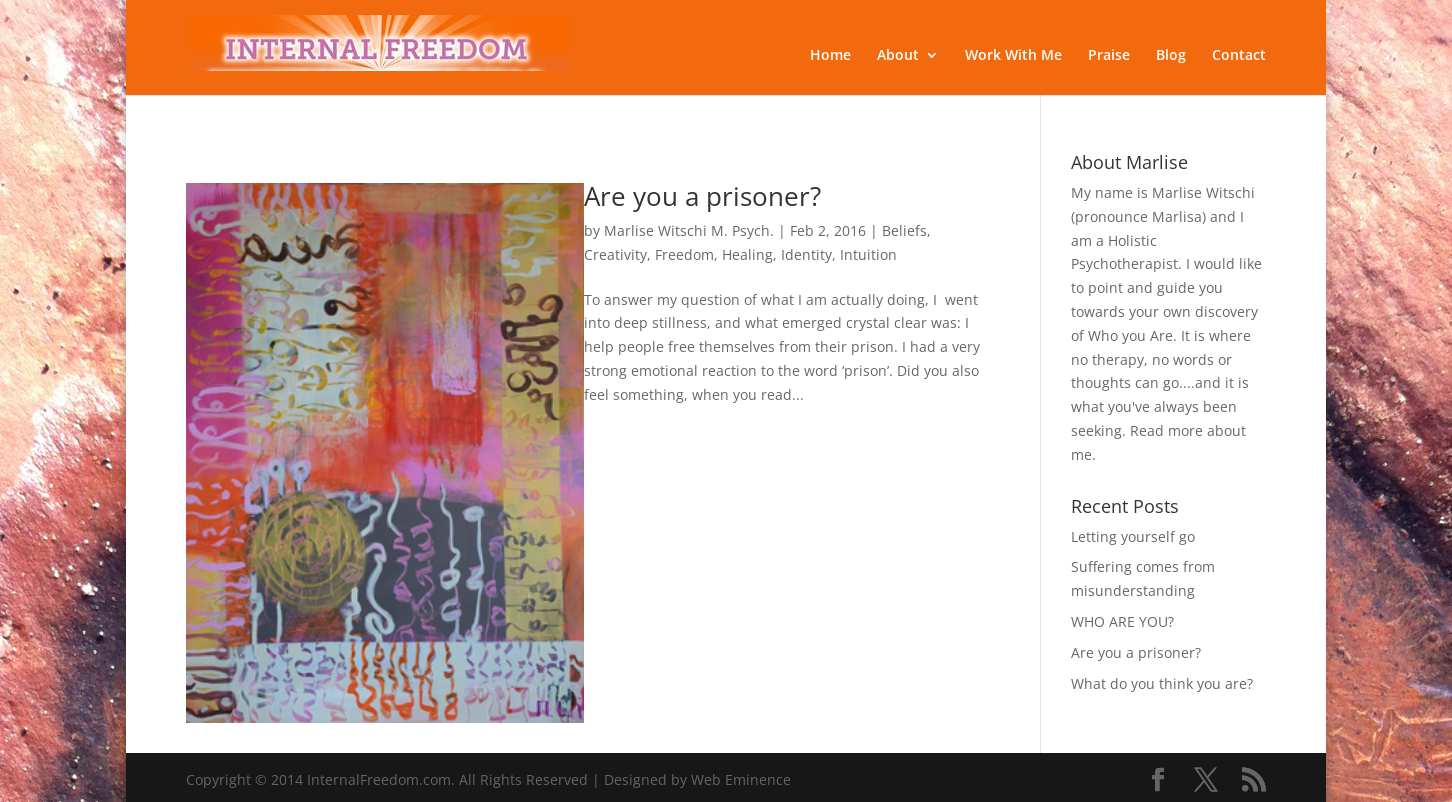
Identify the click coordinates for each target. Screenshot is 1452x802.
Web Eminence (741, 779)
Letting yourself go (1133, 536)
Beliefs (904, 230)
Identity (806, 254)
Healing (747, 254)
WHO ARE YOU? (1122, 621)
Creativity (615, 254)
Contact (1239, 56)
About (898, 56)
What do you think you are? (1162, 683)
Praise (1109, 56)
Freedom (684, 254)
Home (830, 56)
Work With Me (1013, 56)
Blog (1171, 56)
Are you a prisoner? (702, 196)
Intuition (868, 254)
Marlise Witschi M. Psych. (689, 230)
